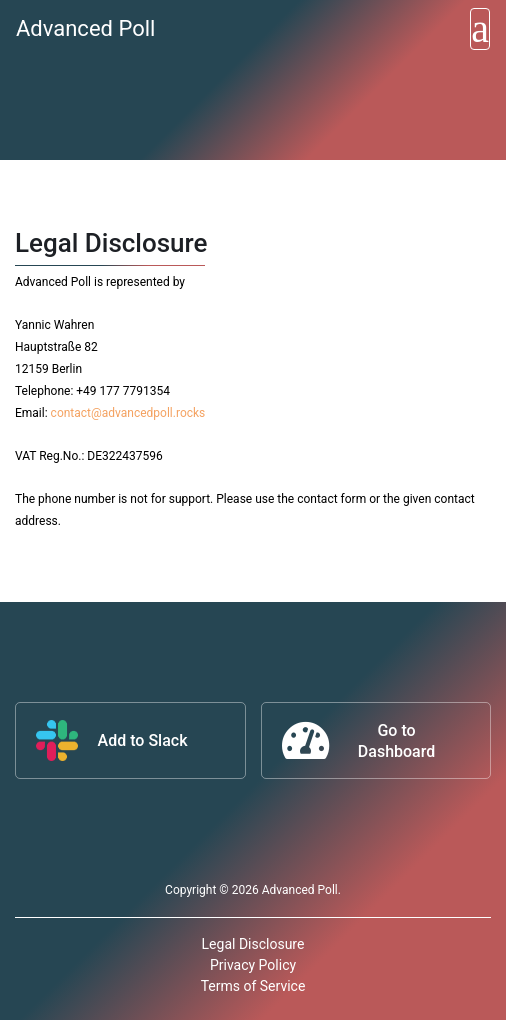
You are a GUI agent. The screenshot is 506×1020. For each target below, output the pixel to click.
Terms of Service (253, 986)
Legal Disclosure (253, 944)
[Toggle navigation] (480, 29)
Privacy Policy (253, 965)
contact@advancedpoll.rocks (128, 413)
